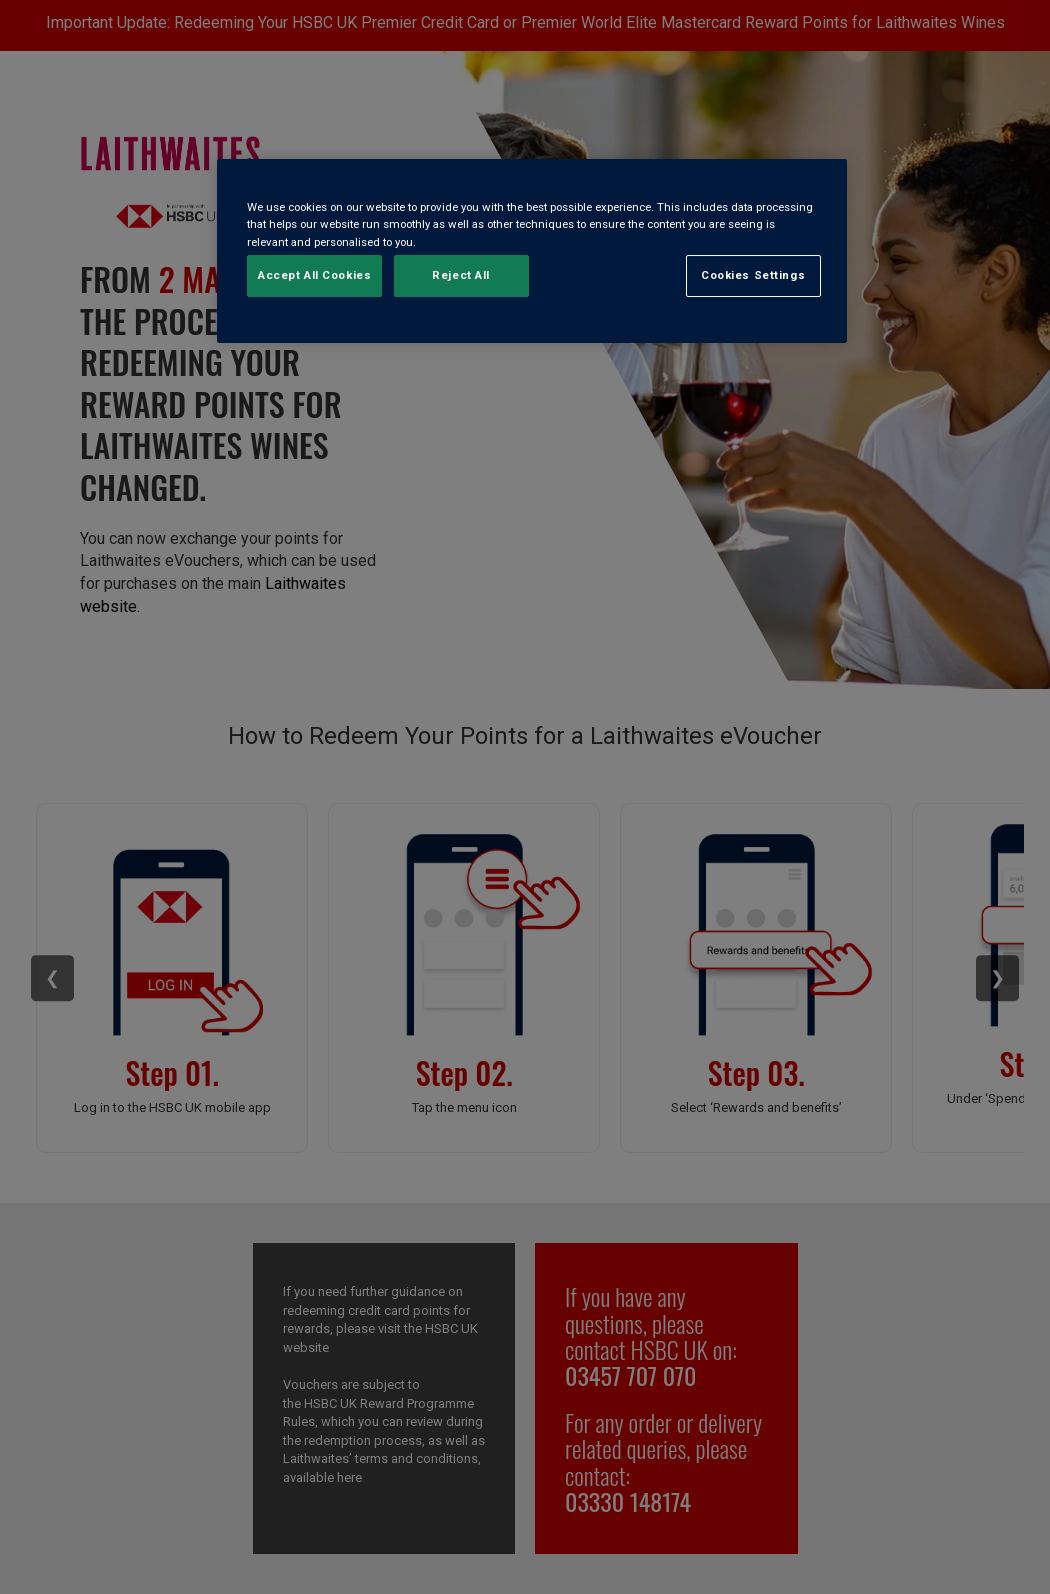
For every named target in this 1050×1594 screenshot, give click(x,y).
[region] (532, 250)
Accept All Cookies (314, 275)
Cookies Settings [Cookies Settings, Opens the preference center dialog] (753, 275)
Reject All (461, 275)
